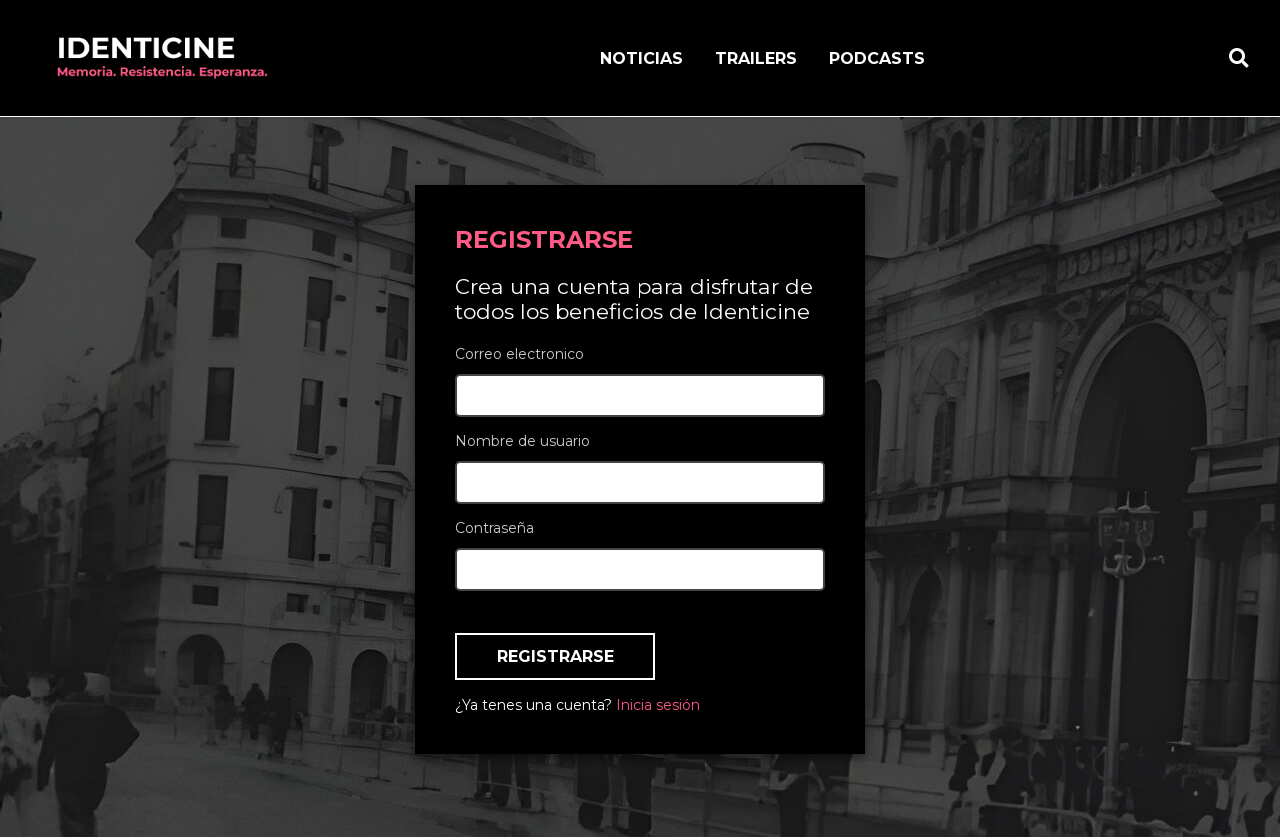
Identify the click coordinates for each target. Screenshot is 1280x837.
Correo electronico (519, 354)
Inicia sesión (658, 705)
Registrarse (555, 656)
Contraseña (494, 528)
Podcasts (877, 58)
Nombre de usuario (522, 441)
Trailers (756, 58)
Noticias (641, 58)
